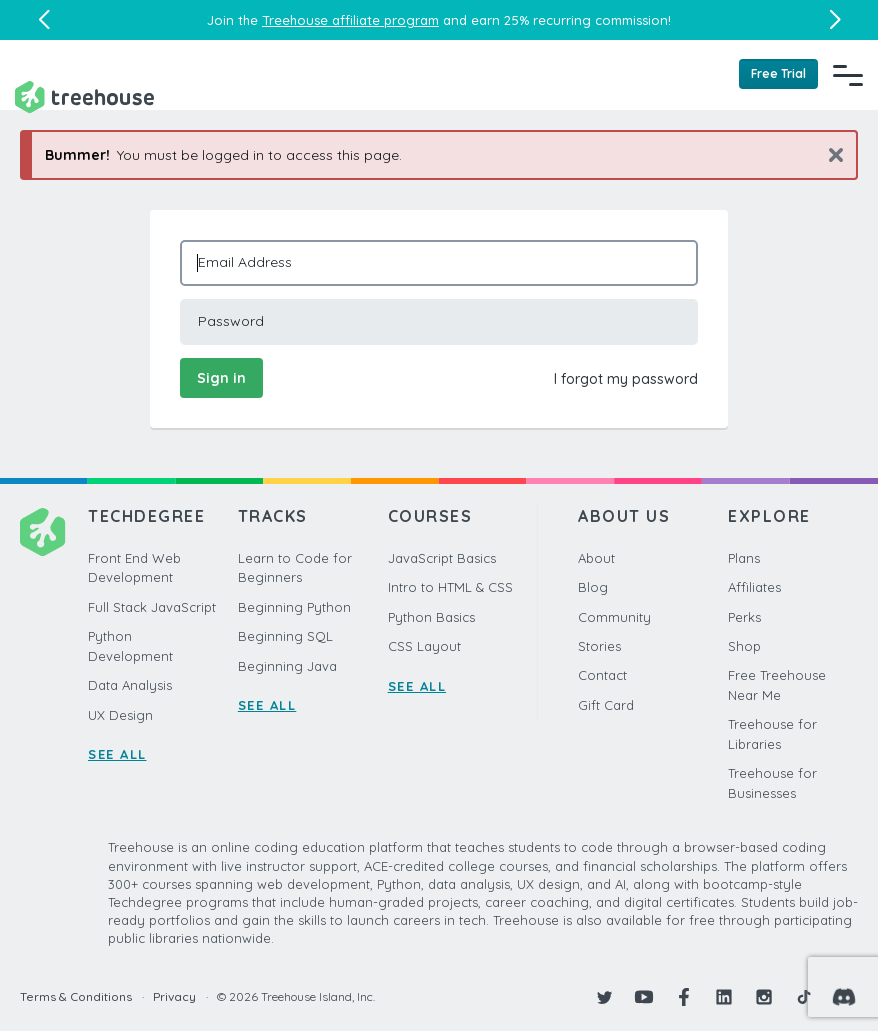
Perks (744, 617)
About (596, 558)
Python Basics (431, 617)
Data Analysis (130, 685)
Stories (599, 646)
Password (231, 321)
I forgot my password (626, 379)
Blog (593, 587)
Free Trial (778, 73)
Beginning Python (294, 607)
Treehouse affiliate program (350, 20)
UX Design (120, 715)
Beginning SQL (285, 636)
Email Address (245, 262)
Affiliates (754, 587)
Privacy (174, 996)
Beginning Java (287, 666)
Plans (744, 558)
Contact (602, 675)
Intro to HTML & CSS (450, 587)
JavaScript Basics (442, 558)
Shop (744, 646)
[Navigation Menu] (848, 75)
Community (614, 617)
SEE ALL (117, 754)
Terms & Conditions (76, 996)
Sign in (221, 378)
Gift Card (606, 705)
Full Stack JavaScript (152, 607)
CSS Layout (424, 646)
